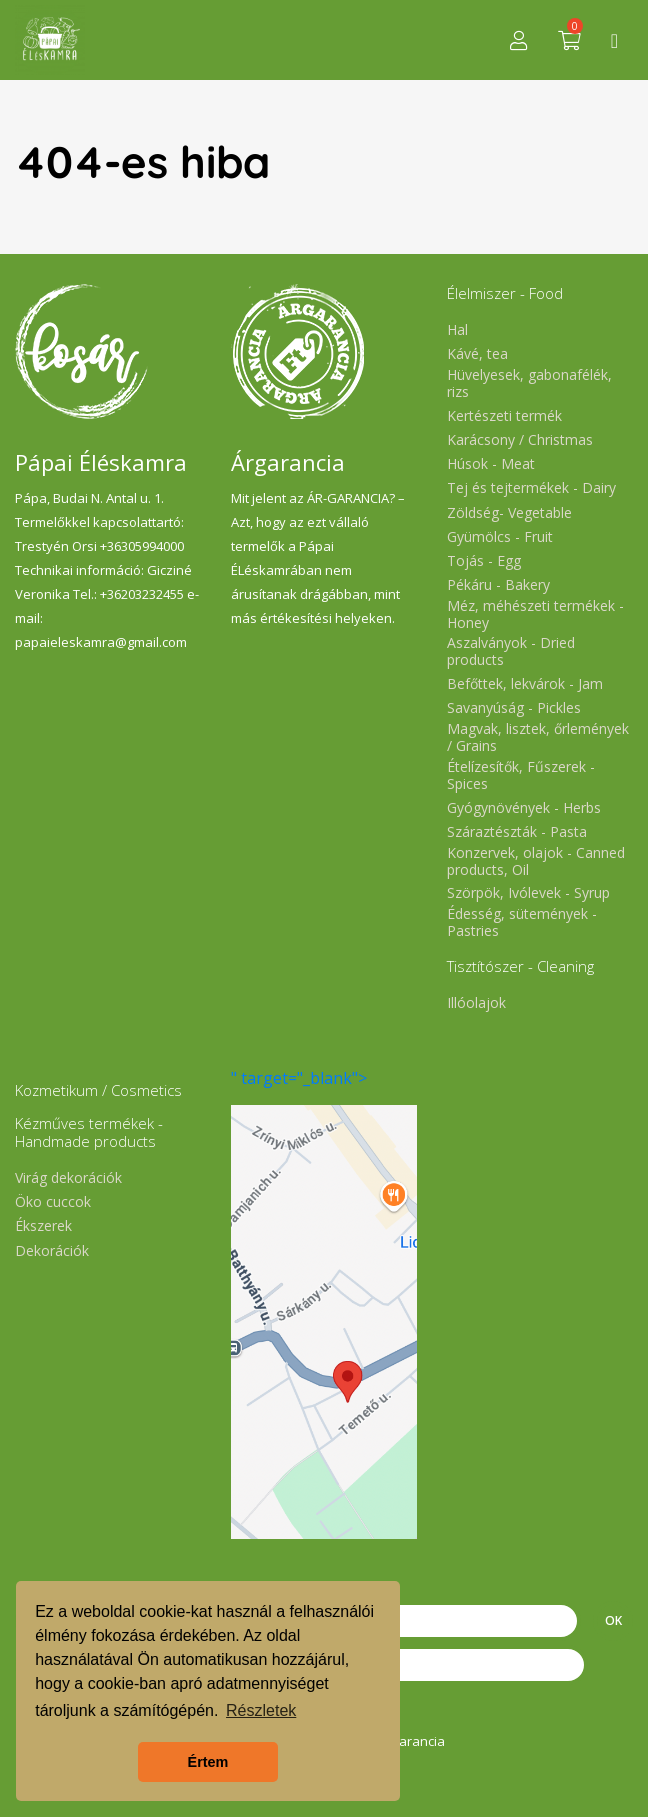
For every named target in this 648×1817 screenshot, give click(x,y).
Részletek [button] (261, 1710)
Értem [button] (208, 1762)
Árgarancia (412, 1741)
